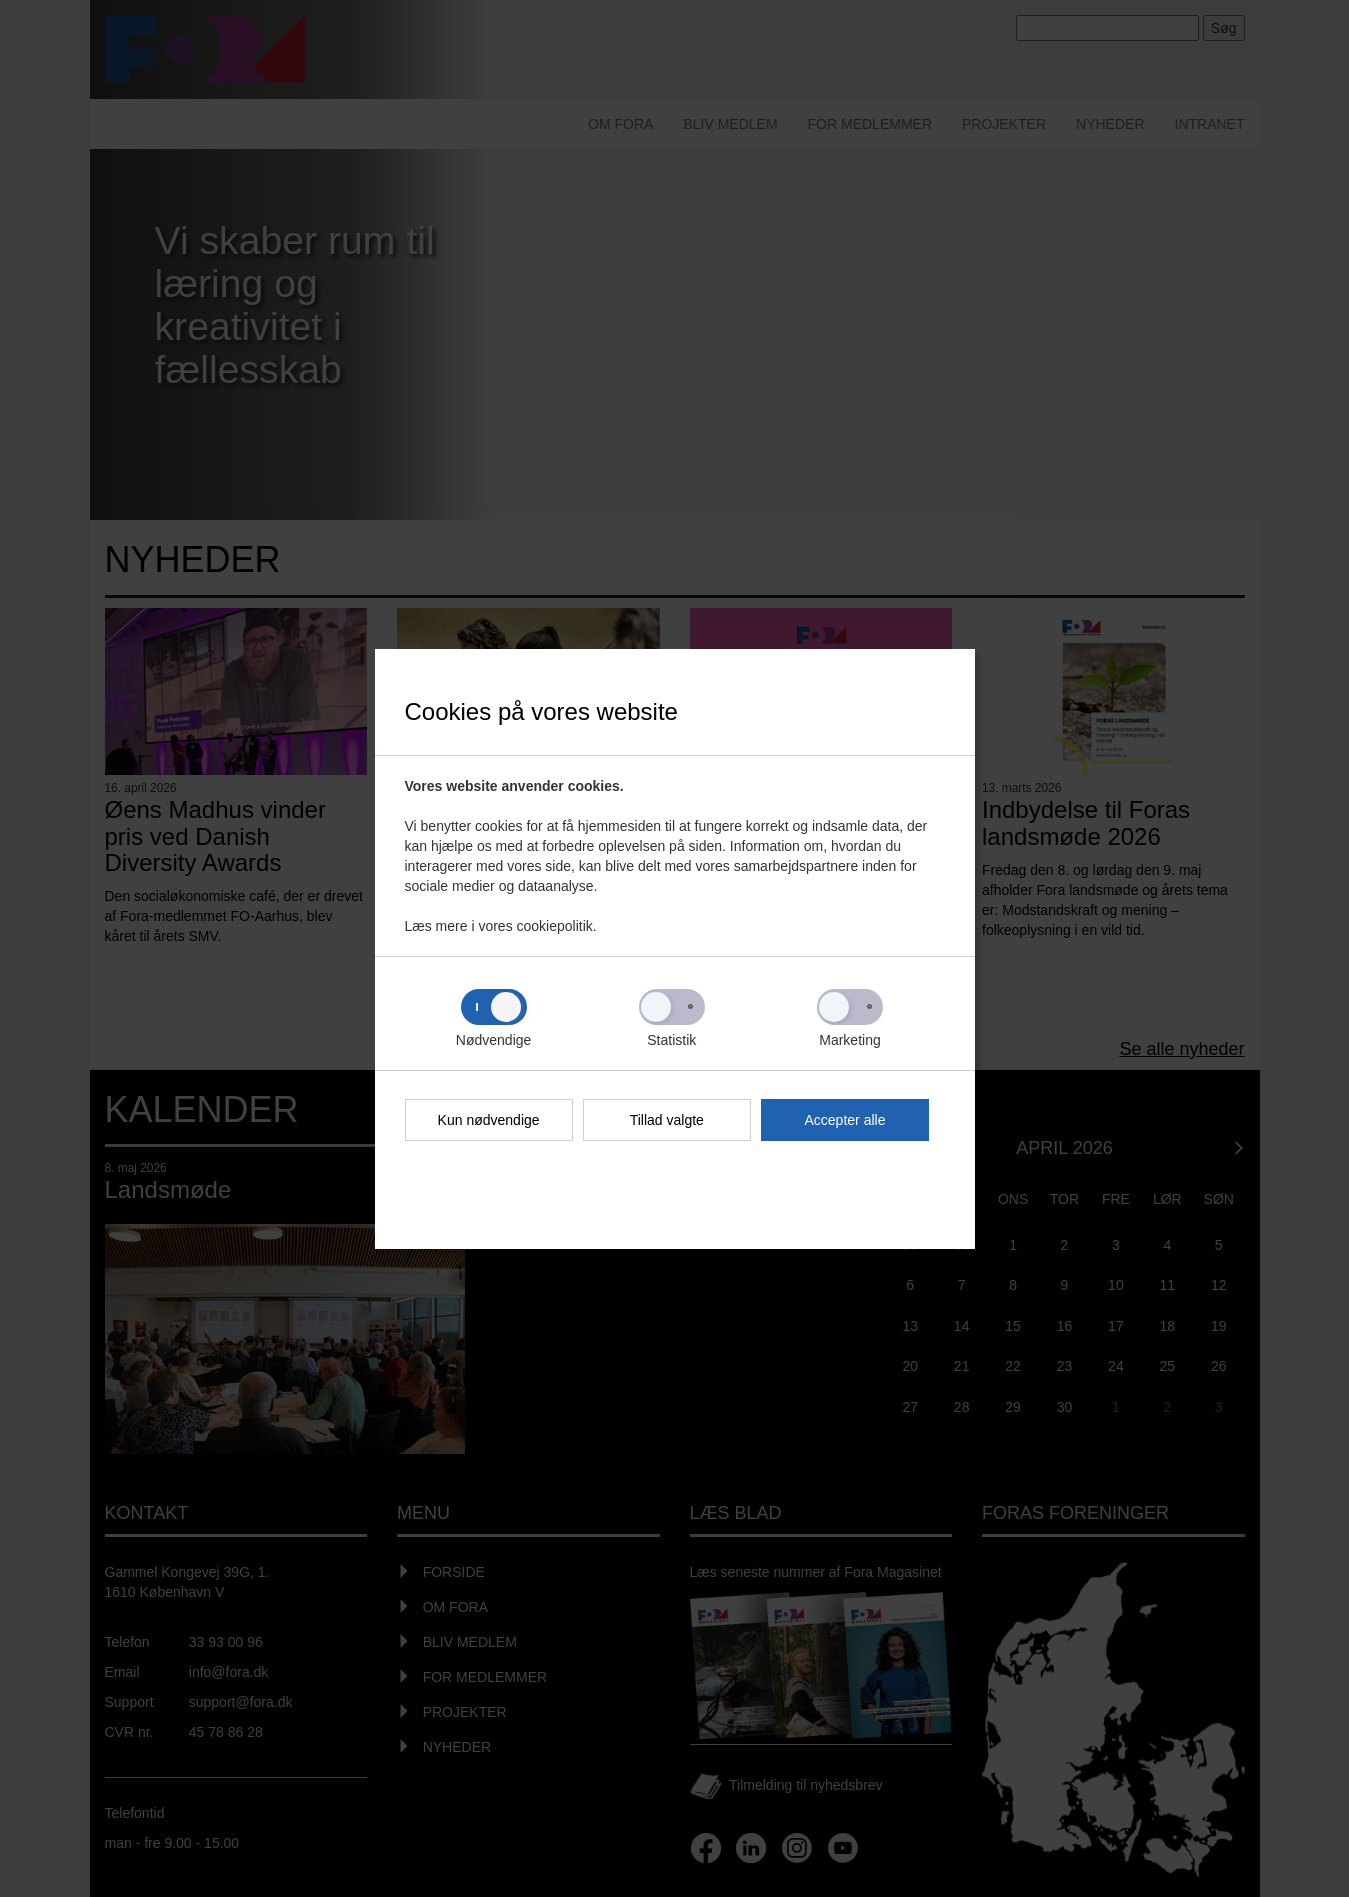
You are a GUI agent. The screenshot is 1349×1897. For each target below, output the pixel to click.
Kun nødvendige (489, 1120)
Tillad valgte (667, 1120)
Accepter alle (845, 1120)
